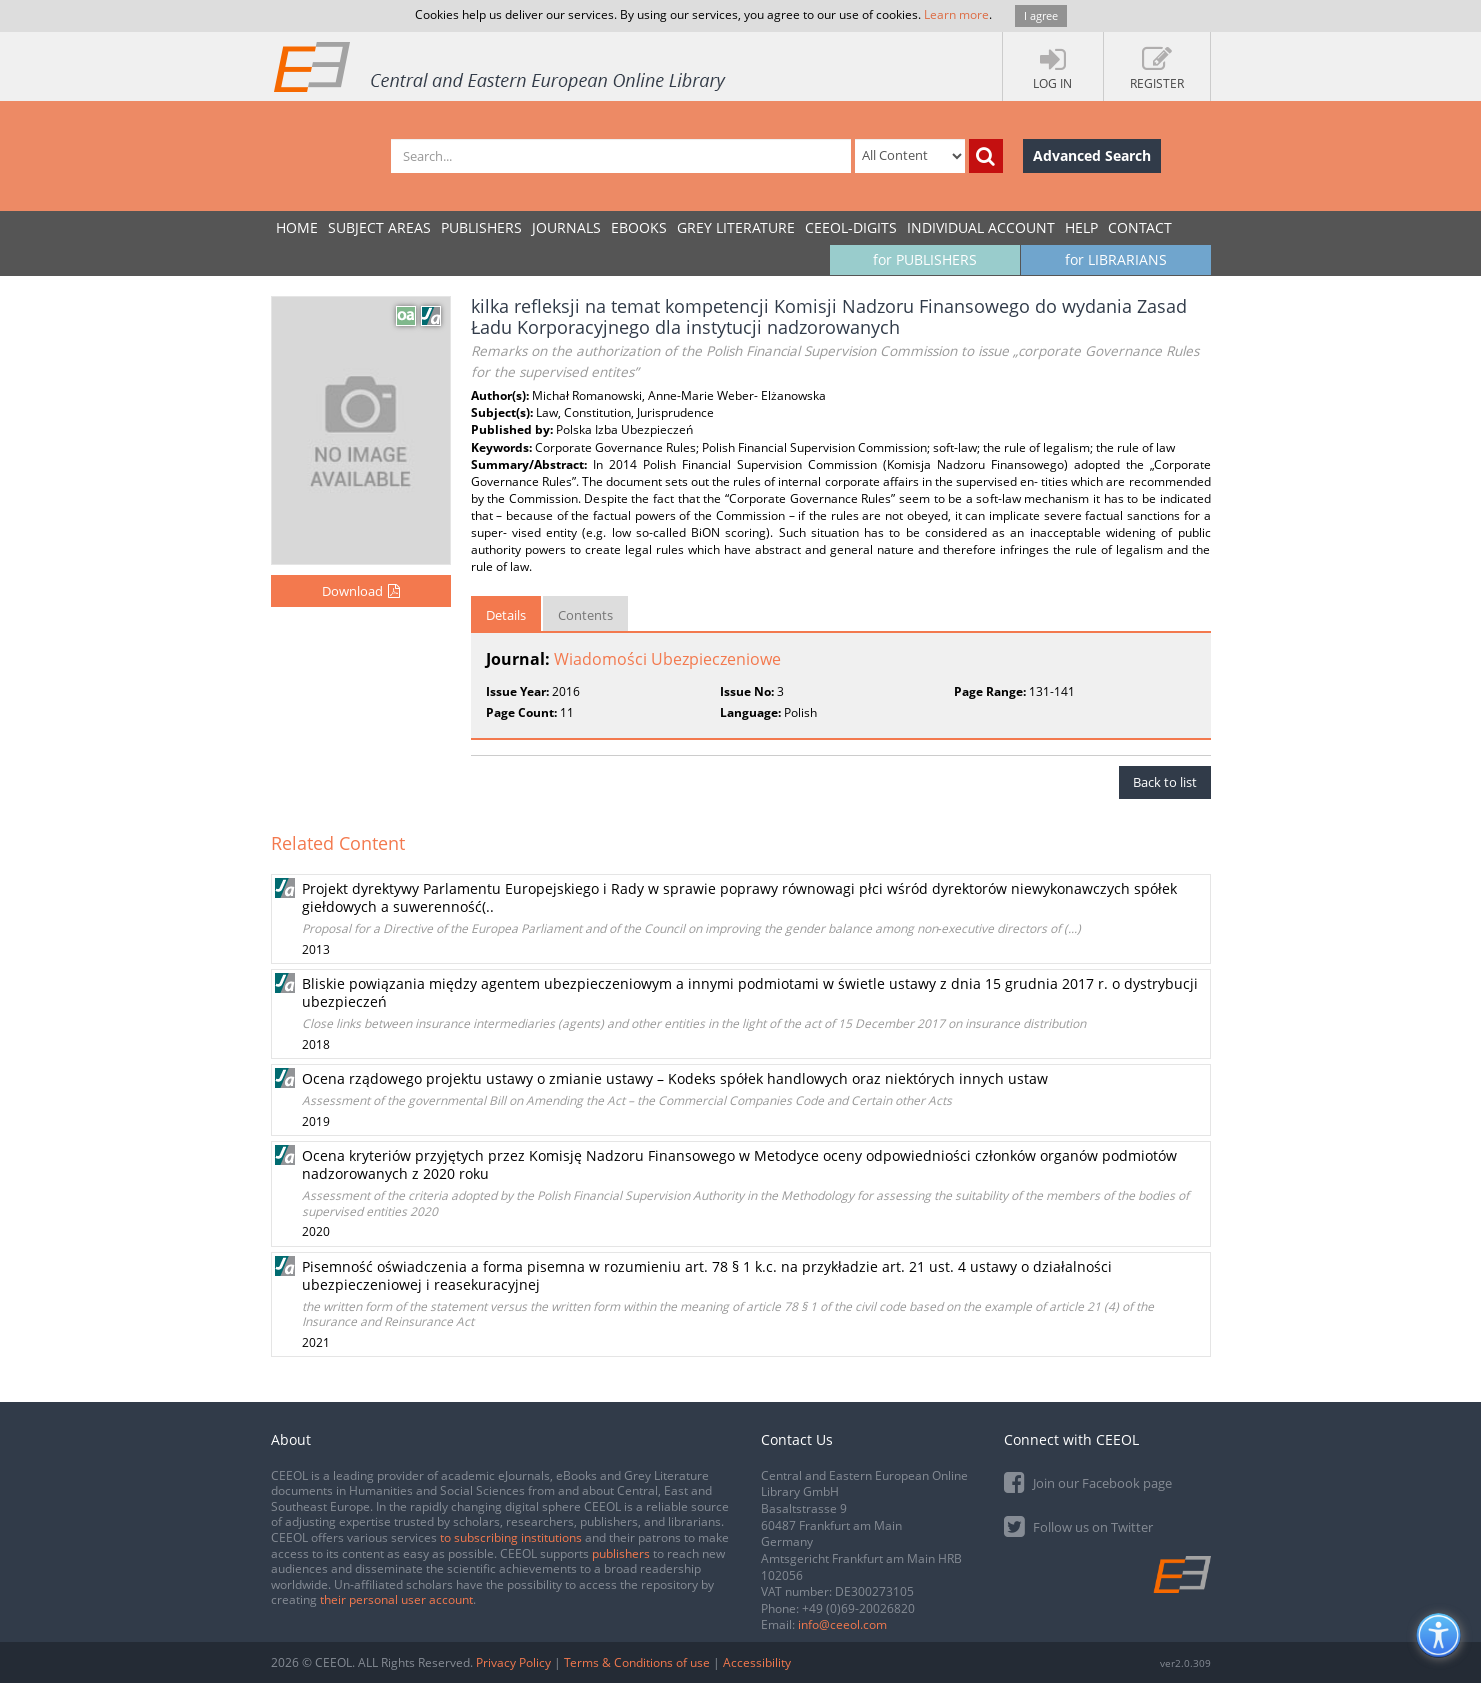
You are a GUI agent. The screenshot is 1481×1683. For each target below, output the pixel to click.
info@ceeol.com (842, 1624)
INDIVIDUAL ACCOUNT (981, 227)
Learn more (956, 14)
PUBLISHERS (481, 227)
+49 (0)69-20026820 (858, 1608)
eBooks (639, 227)
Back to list (1165, 782)
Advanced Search (1092, 155)
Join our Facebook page (1088, 1481)
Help (1081, 227)
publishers (621, 1553)
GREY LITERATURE (736, 227)
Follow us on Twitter (1078, 1525)
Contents (585, 615)
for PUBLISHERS (925, 259)
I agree (1041, 15)
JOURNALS (566, 227)
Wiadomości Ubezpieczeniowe (667, 659)
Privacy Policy (513, 1662)
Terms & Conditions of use (637, 1662)
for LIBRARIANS (1116, 259)
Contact (1140, 227)
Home (297, 227)
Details (506, 615)
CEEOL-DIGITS (851, 227)
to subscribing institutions (511, 1537)
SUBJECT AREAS (379, 227)
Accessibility (757, 1662)
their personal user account (396, 1599)
